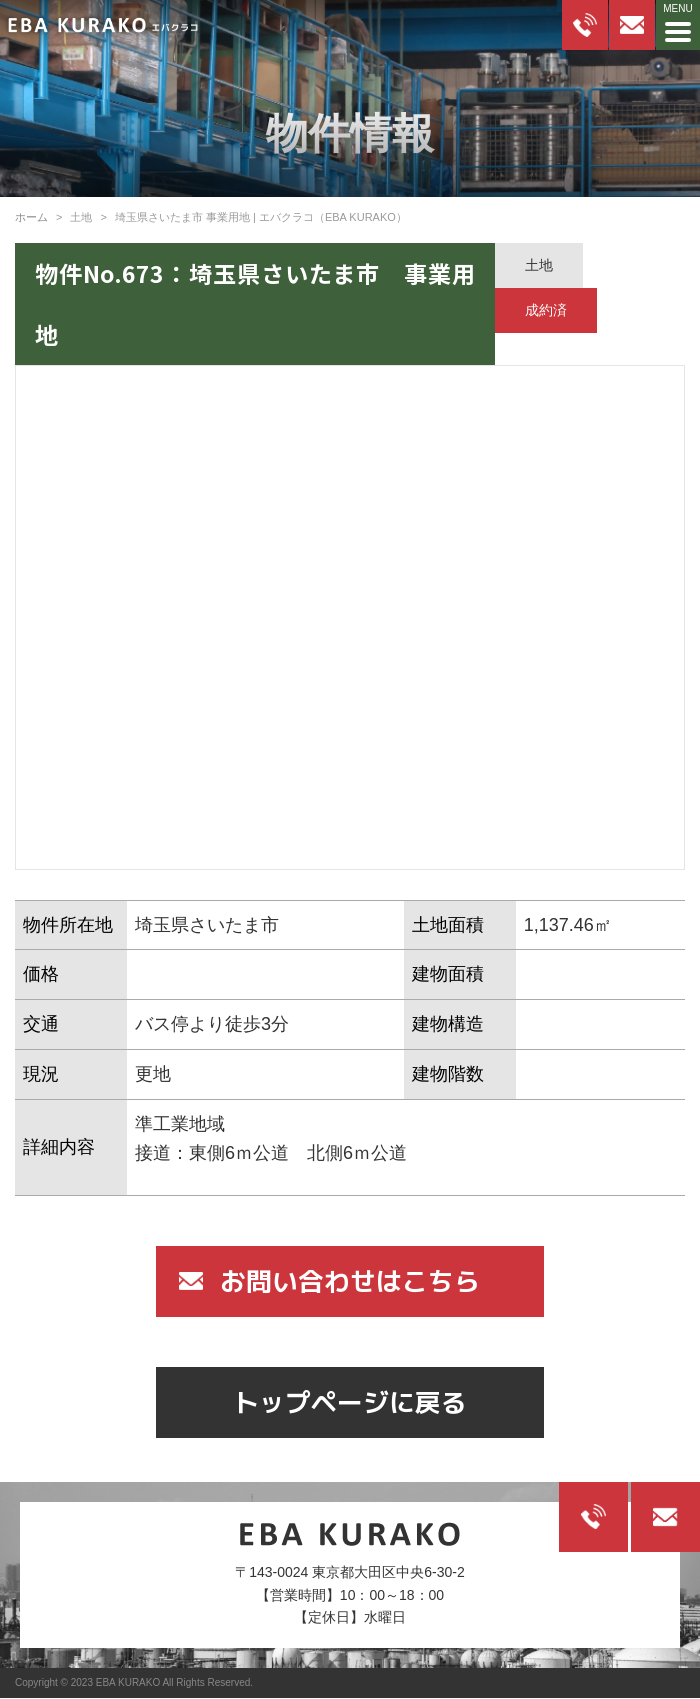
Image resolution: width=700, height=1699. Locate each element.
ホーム (31, 217)
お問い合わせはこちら (350, 1281)
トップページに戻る (350, 1402)
